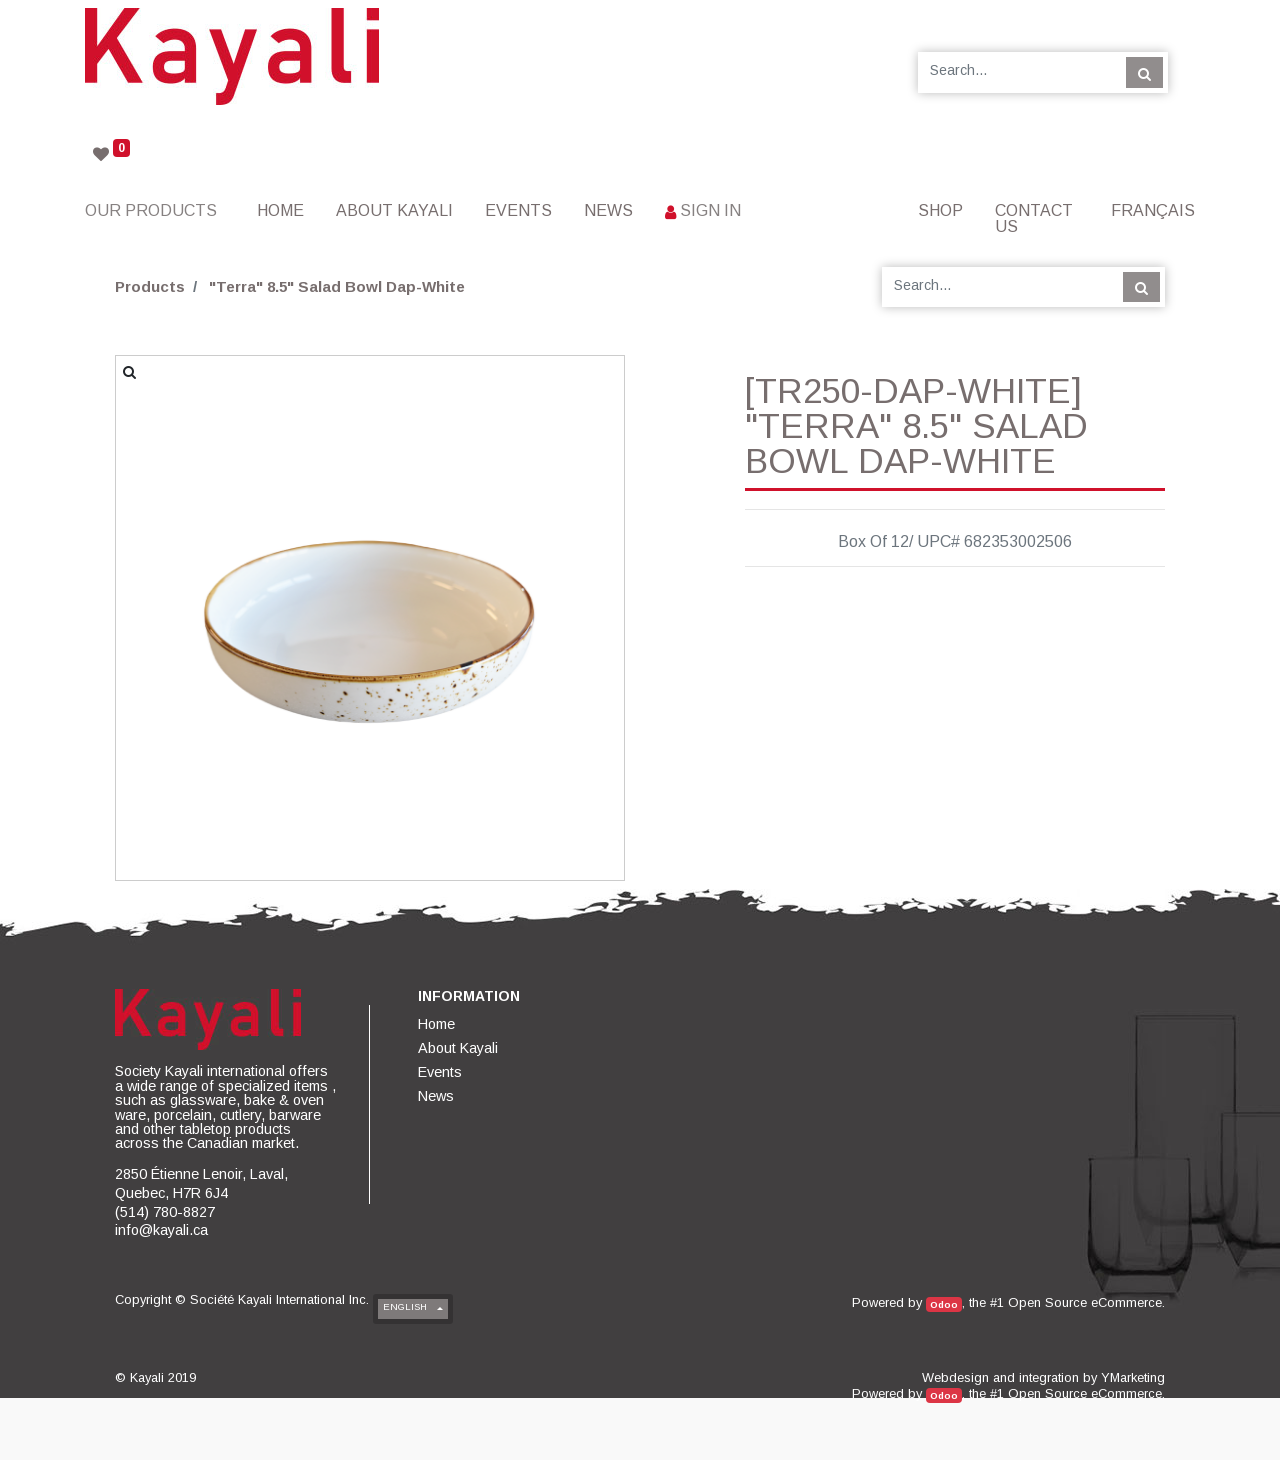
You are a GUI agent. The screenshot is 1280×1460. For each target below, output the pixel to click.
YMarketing (1133, 1377)
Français (1153, 210)
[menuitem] (280, 210)
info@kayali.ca (161, 1230)
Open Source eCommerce (1085, 1302)
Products (150, 286)
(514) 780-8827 (165, 1212)
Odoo (944, 1304)
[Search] (1144, 72)
